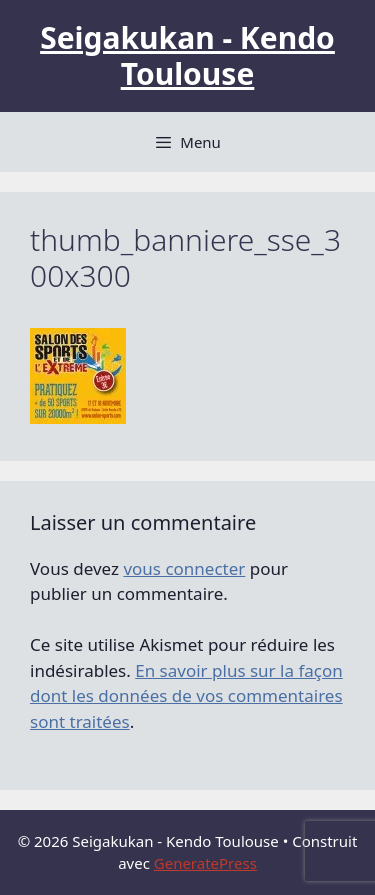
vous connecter (184, 568)
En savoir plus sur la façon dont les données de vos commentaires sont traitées (186, 696)
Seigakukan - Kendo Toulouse (187, 55)
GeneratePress (205, 863)
